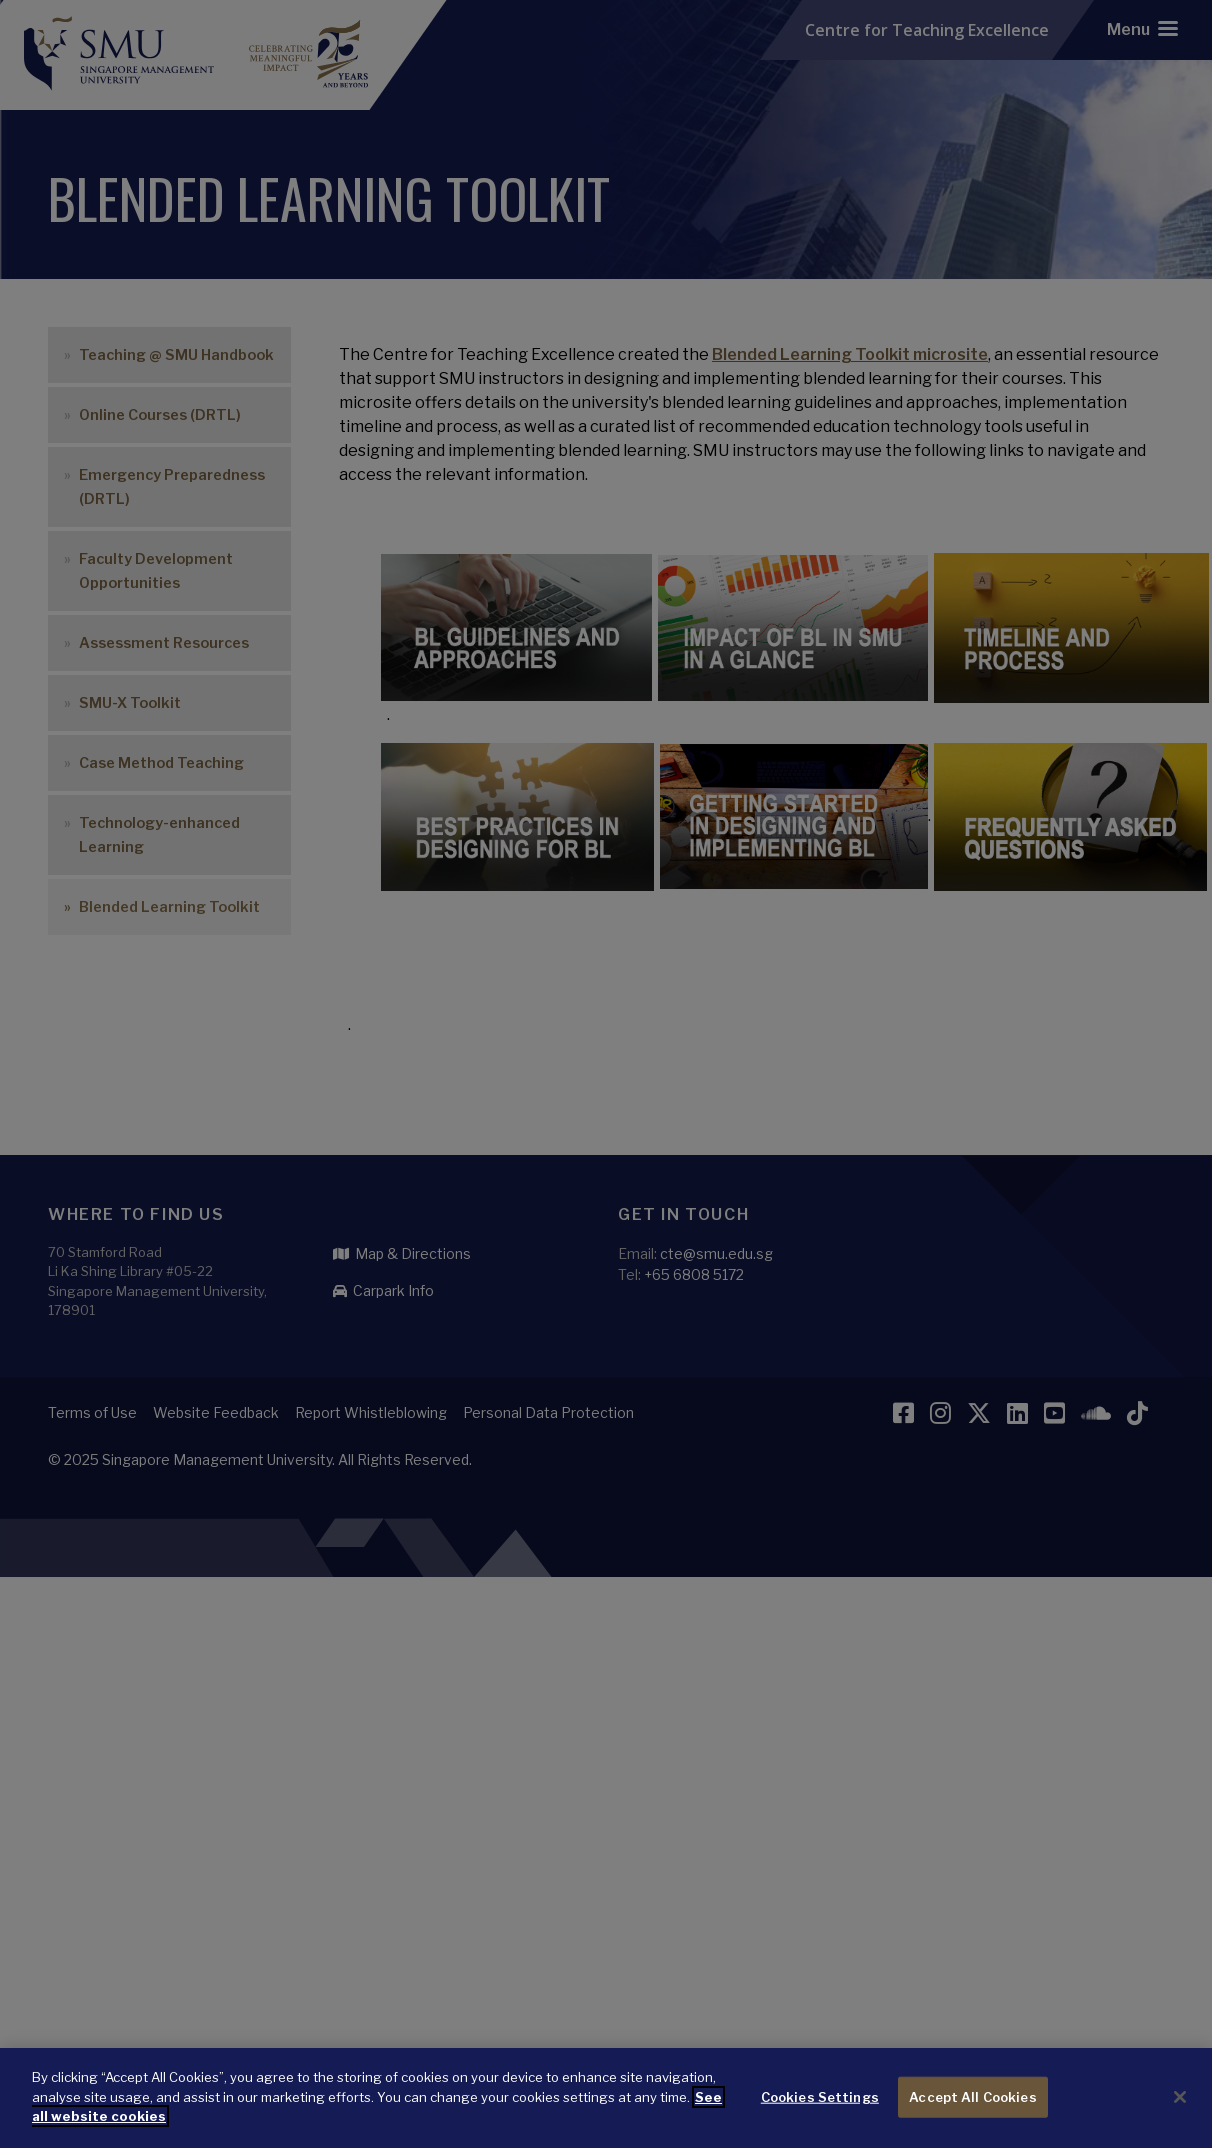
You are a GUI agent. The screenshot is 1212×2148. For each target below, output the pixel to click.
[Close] (1180, 2108)
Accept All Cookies (972, 2108)
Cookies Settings (820, 2108)
